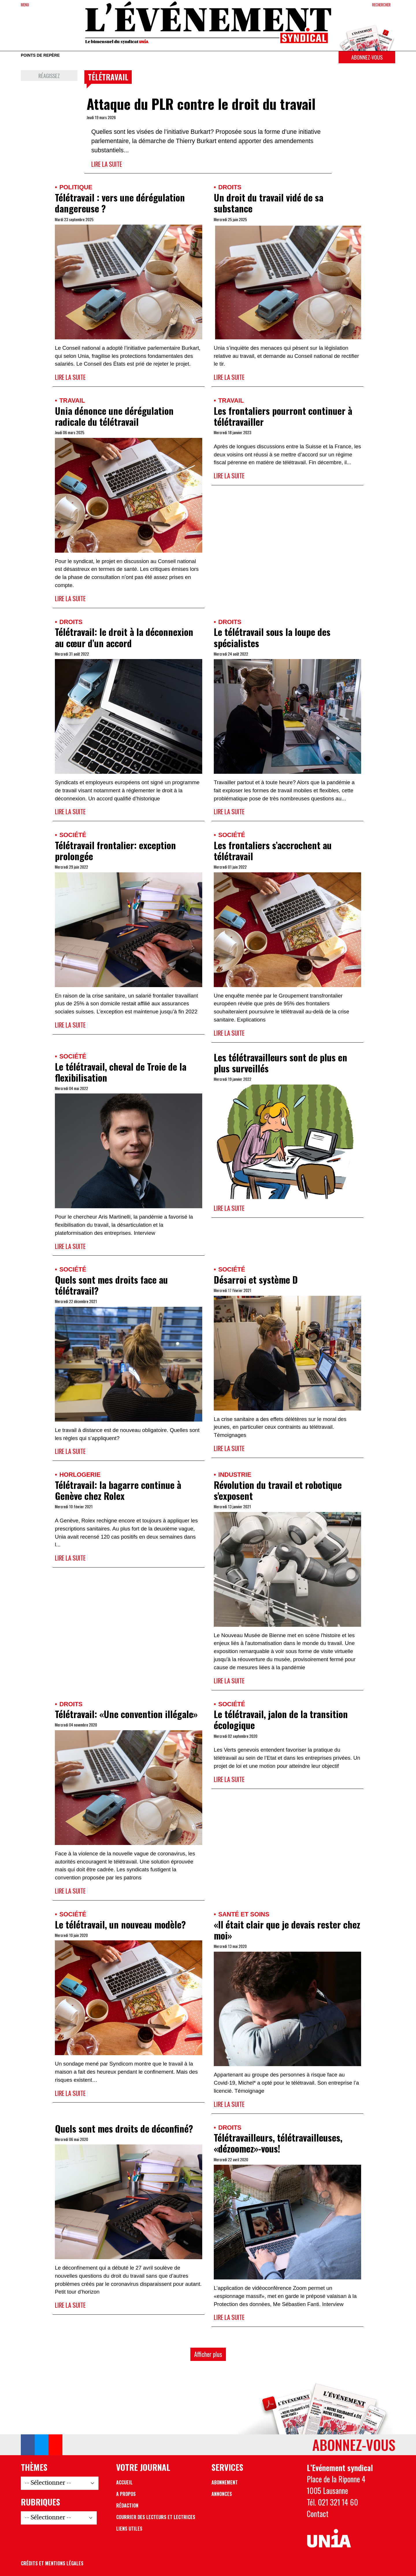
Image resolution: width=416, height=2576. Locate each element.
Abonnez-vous (366, 57)
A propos (126, 2493)
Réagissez (49, 75)
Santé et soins (243, 1914)
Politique (75, 187)
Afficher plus (208, 2354)
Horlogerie (79, 1474)
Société (72, 835)
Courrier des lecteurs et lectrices (155, 2517)
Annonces (221, 2493)
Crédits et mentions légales (52, 2563)
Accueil (124, 2482)
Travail (72, 400)
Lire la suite (106, 164)
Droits (229, 187)
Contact (317, 2513)
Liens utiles (129, 2528)
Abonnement (224, 2482)
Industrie (234, 1474)
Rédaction (127, 2505)
